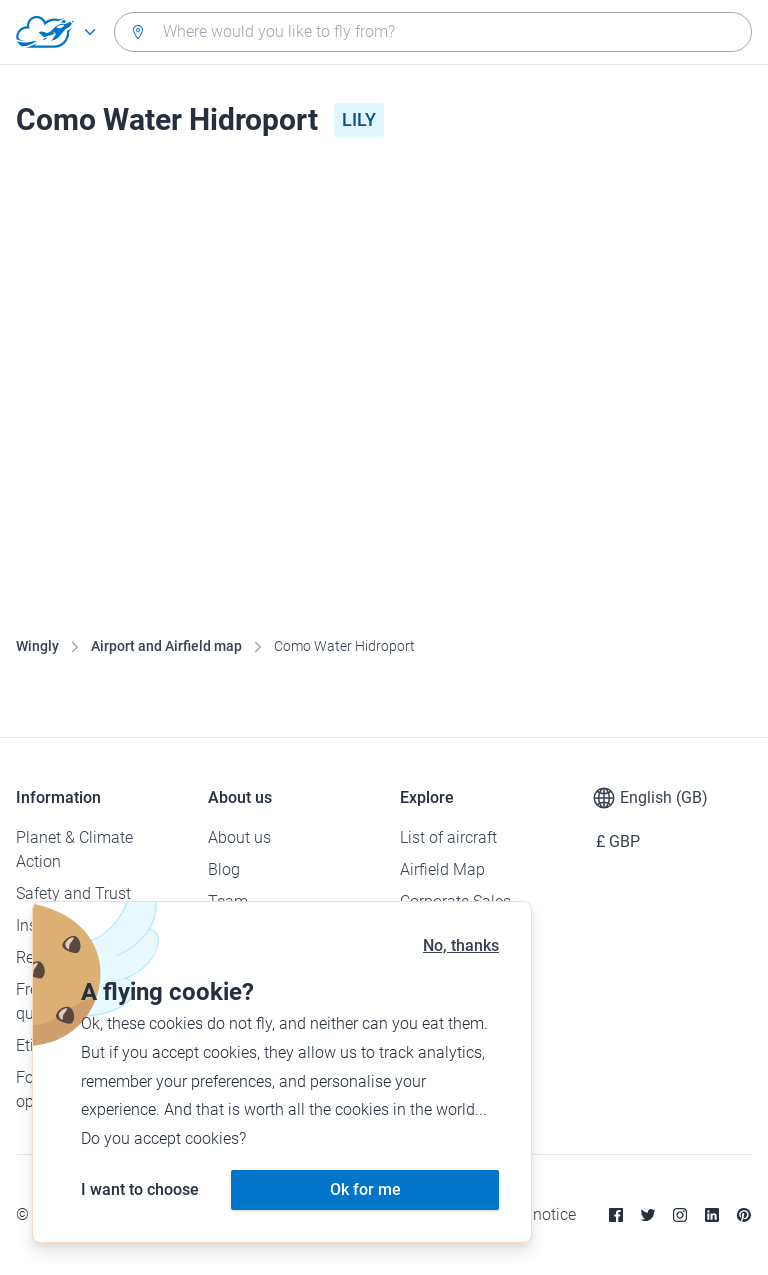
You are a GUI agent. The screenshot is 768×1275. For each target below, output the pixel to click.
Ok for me (365, 1189)
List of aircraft (448, 837)
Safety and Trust (73, 893)
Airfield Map (442, 869)
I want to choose (140, 1189)
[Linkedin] (712, 1215)
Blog (224, 869)
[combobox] (433, 32)
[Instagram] (680, 1215)
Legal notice (533, 1214)
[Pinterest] (744, 1215)
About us (239, 837)
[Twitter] (648, 1215)
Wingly (37, 646)
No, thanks (461, 945)
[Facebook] (616, 1215)
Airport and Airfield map (166, 646)
